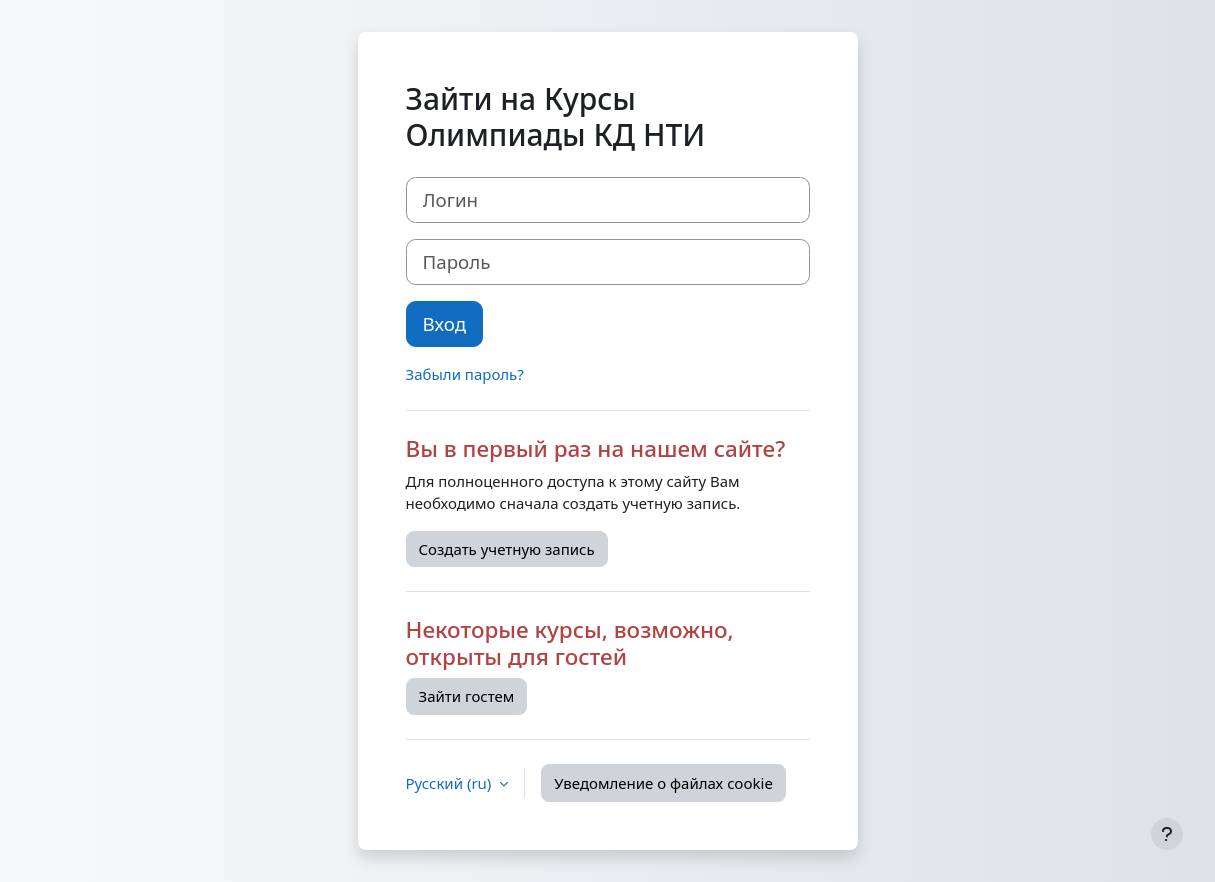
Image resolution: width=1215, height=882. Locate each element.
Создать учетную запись (507, 549)
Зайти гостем (467, 696)
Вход (445, 323)
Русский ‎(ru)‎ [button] (451, 783)
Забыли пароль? (465, 374)
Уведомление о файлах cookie (663, 783)
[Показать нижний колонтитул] (1167, 834)
